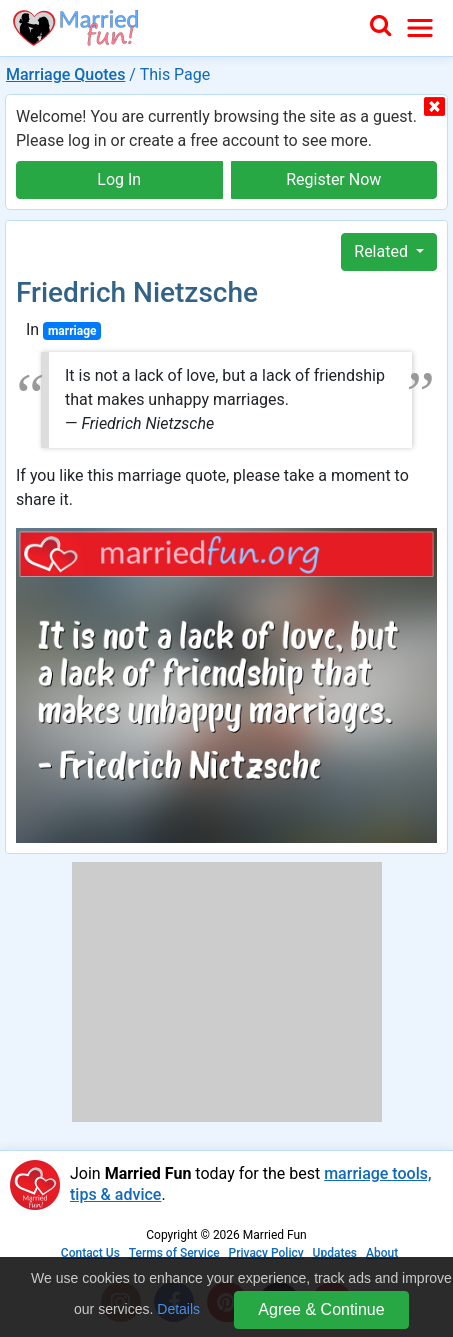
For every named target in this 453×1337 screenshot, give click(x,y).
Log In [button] (119, 179)
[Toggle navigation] (420, 28)
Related (383, 251)
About (382, 1253)
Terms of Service (174, 1253)
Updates (335, 1253)
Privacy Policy (266, 1253)
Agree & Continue (321, 1309)
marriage (72, 331)
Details (178, 1309)
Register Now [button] (333, 179)
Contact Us (90, 1253)
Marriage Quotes (65, 74)
